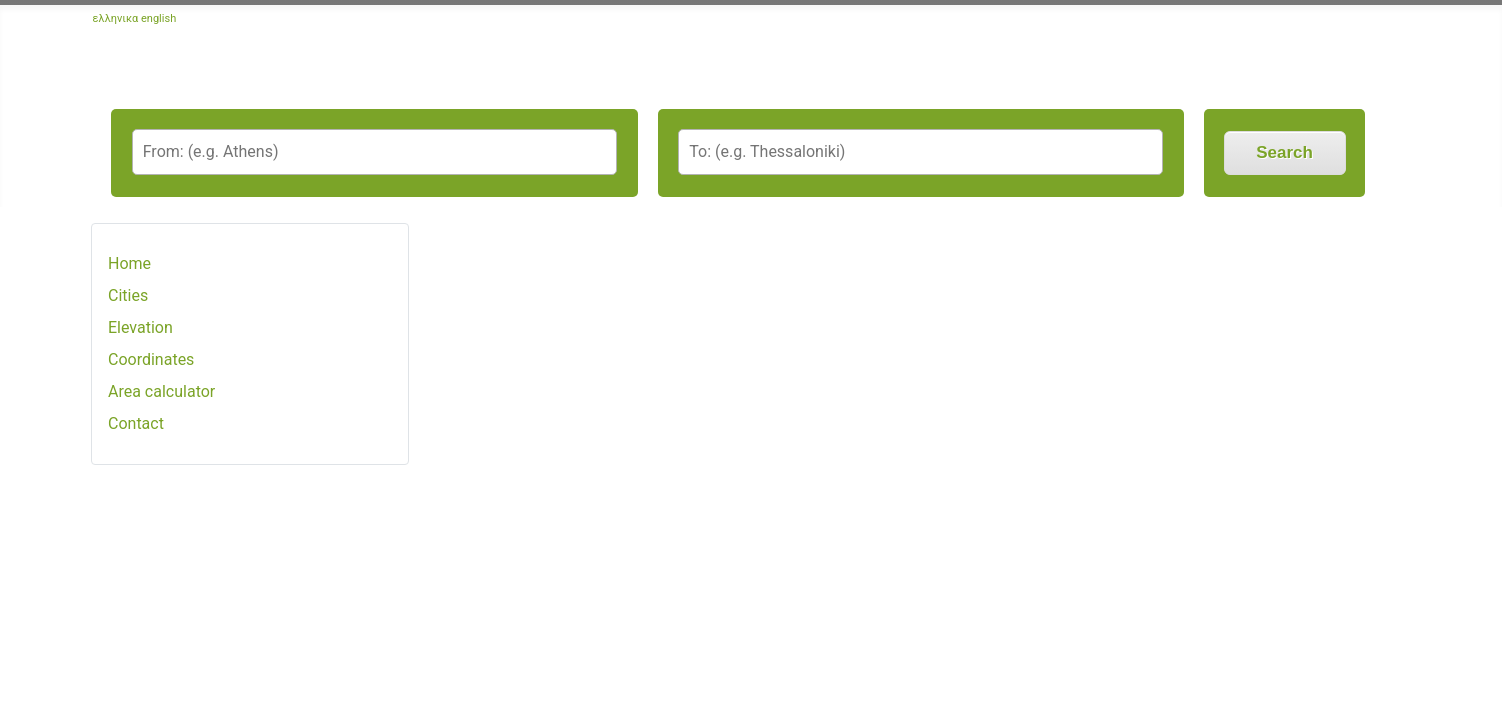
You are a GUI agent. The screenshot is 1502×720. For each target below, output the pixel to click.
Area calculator (161, 391)
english (158, 18)
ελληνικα (116, 18)
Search (1284, 152)
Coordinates (151, 359)
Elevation (140, 327)
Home (129, 263)
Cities (128, 295)
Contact (136, 423)
